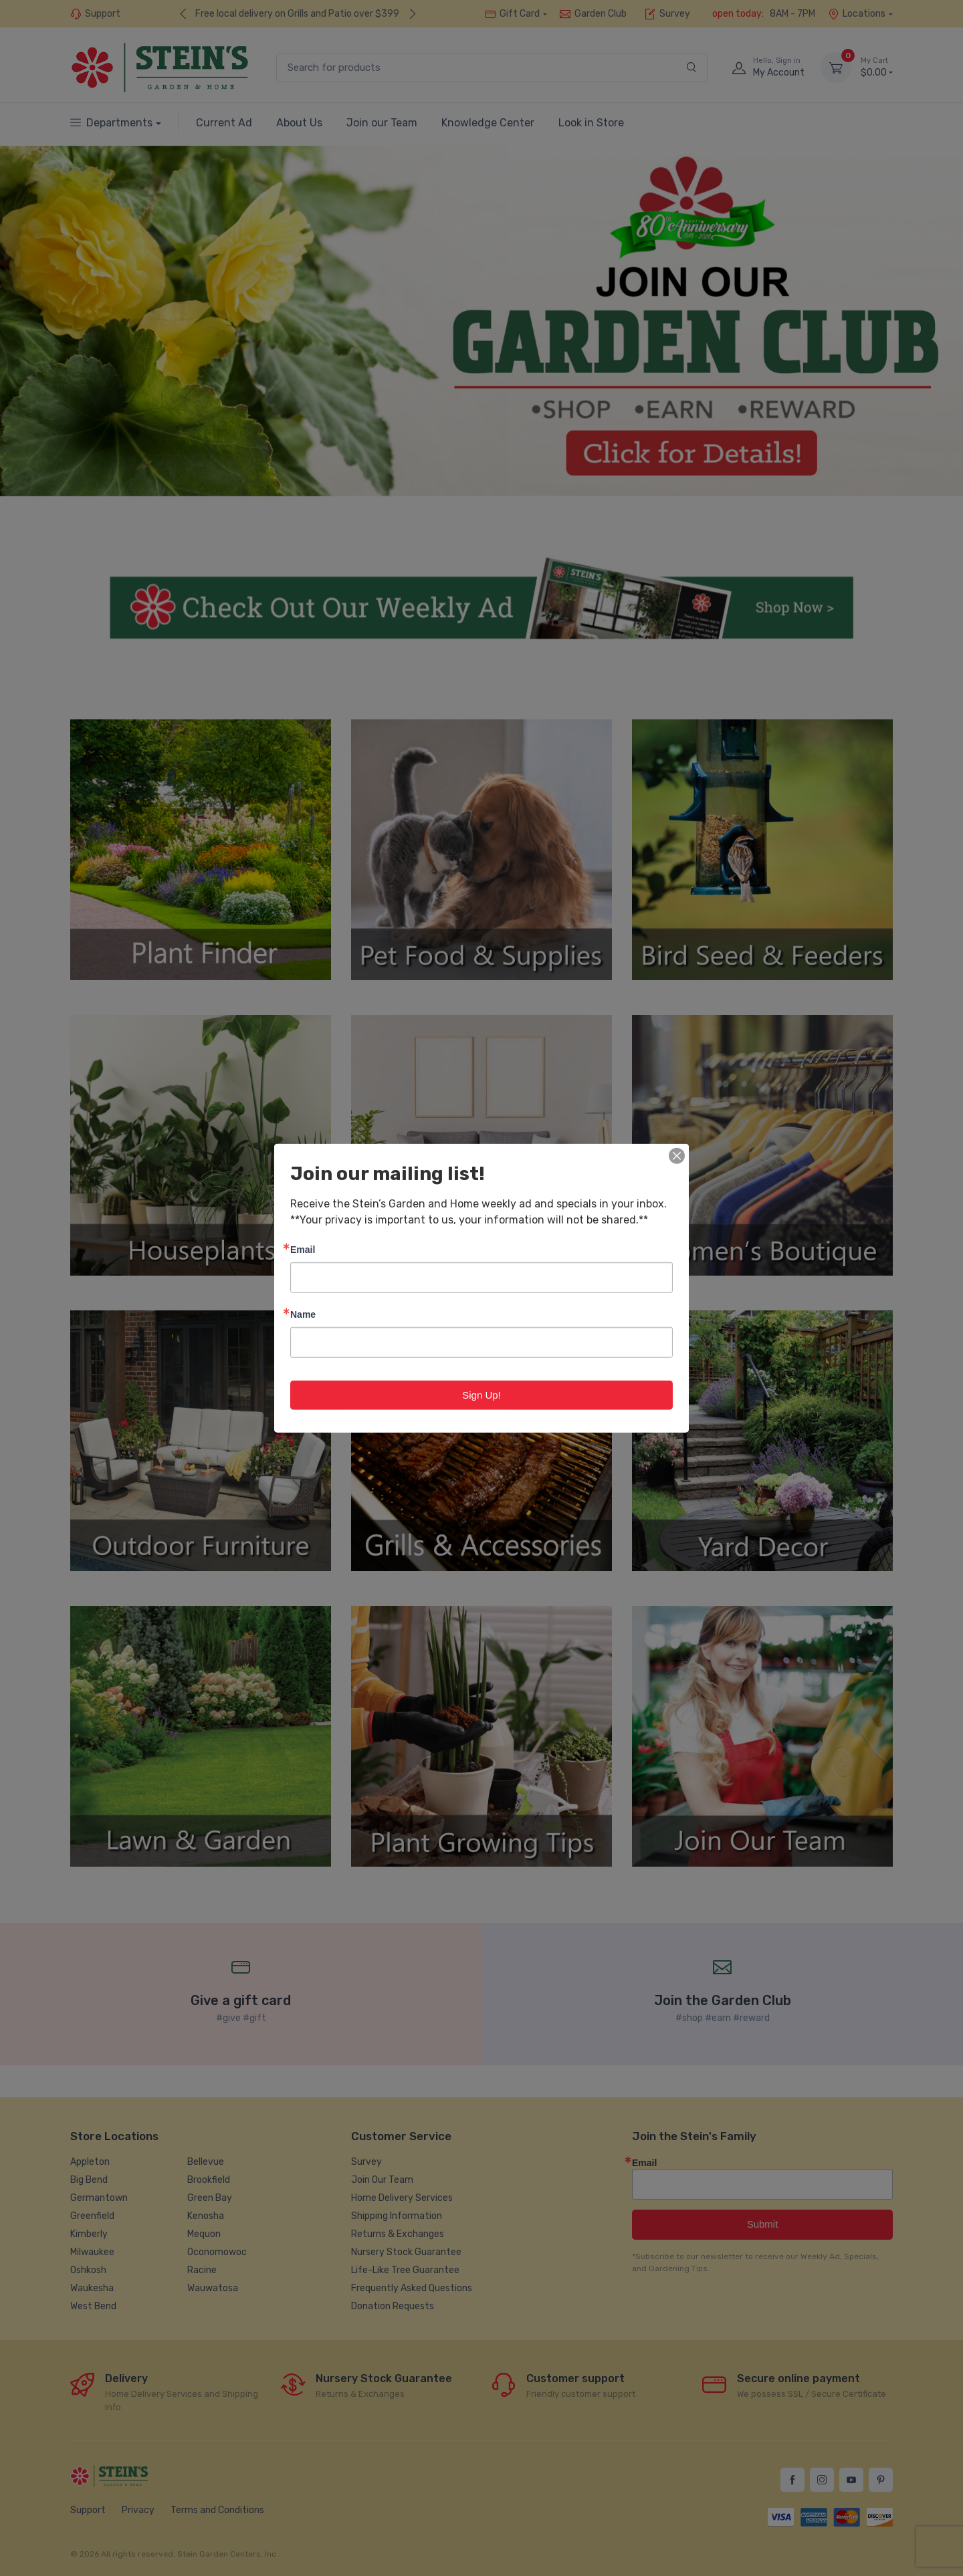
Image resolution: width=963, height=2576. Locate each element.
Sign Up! (481, 1394)
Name (303, 1313)
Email (302, 1249)
